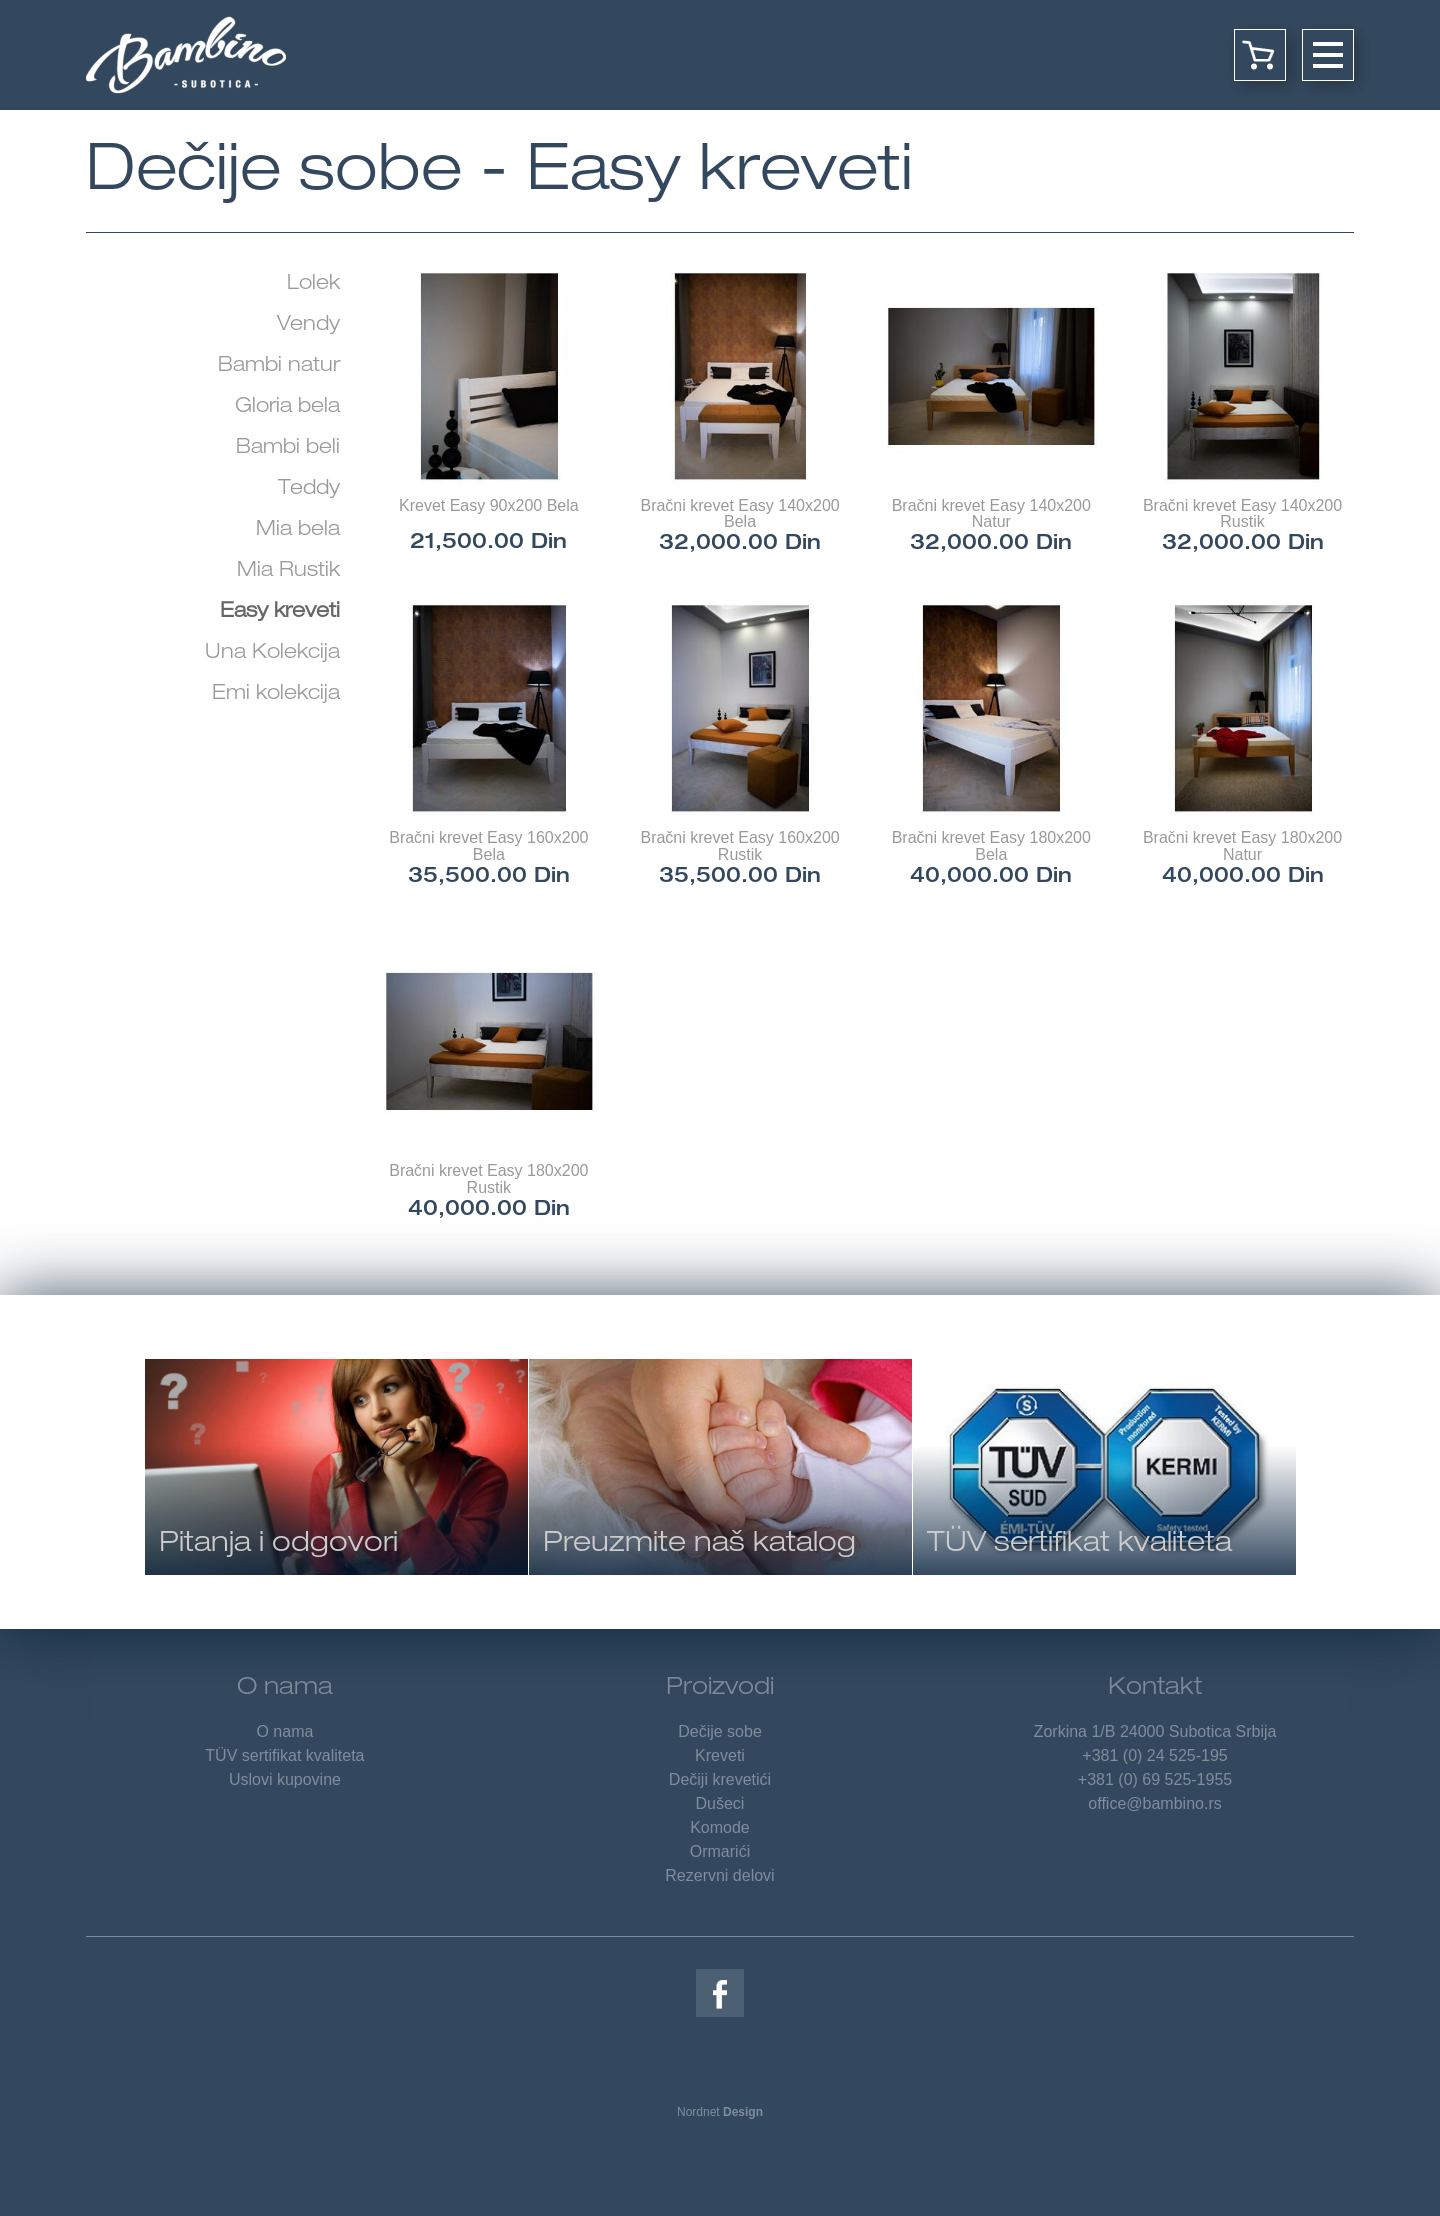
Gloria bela (287, 408)
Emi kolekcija (276, 695)
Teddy (309, 490)
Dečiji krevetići (720, 1779)
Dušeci (720, 1803)
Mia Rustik (288, 572)
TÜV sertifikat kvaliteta (284, 1755)
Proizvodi (720, 1689)
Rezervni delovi (719, 1875)
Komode (720, 1827)
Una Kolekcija (272, 654)
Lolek (313, 285)
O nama (285, 1689)
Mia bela (298, 531)
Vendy (308, 326)
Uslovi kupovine (285, 1779)
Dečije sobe (720, 1731)
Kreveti (720, 1755)
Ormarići (720, 1851)
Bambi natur (279, 367)
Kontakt (1155, 1689)
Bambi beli (288, 449)
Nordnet (720, 2112)
